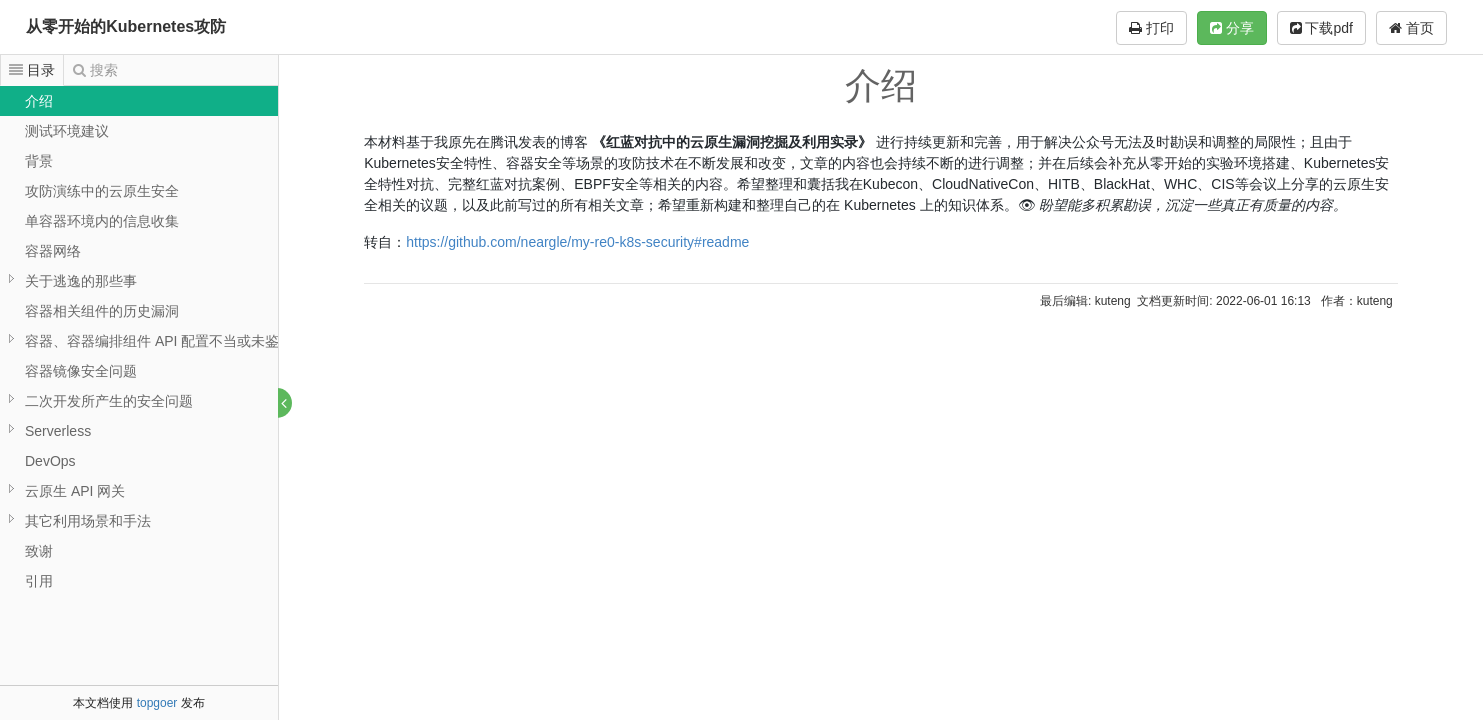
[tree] (139, 341)
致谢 (39, 551)
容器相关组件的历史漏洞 (102, 311)
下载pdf (1321, 28)
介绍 (39, 101)
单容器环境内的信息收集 (102, 221)
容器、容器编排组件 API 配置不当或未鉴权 (159, 341)
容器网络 (53, 251)
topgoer (157, 703)
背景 (39, 161)
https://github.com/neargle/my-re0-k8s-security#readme (578, 242)
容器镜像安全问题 (81, 371)
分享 (1232, 28)
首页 (1411, 28)
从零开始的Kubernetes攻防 (126, 26)
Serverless (58, 431)
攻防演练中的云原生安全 (102, 191)
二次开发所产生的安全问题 (109, 401)
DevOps (50, 461)
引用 (39, 581)
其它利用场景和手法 (88, 521)
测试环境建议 (67, 131)
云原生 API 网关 (75, 491)
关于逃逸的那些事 (81, 281)
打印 (1151, 28)
